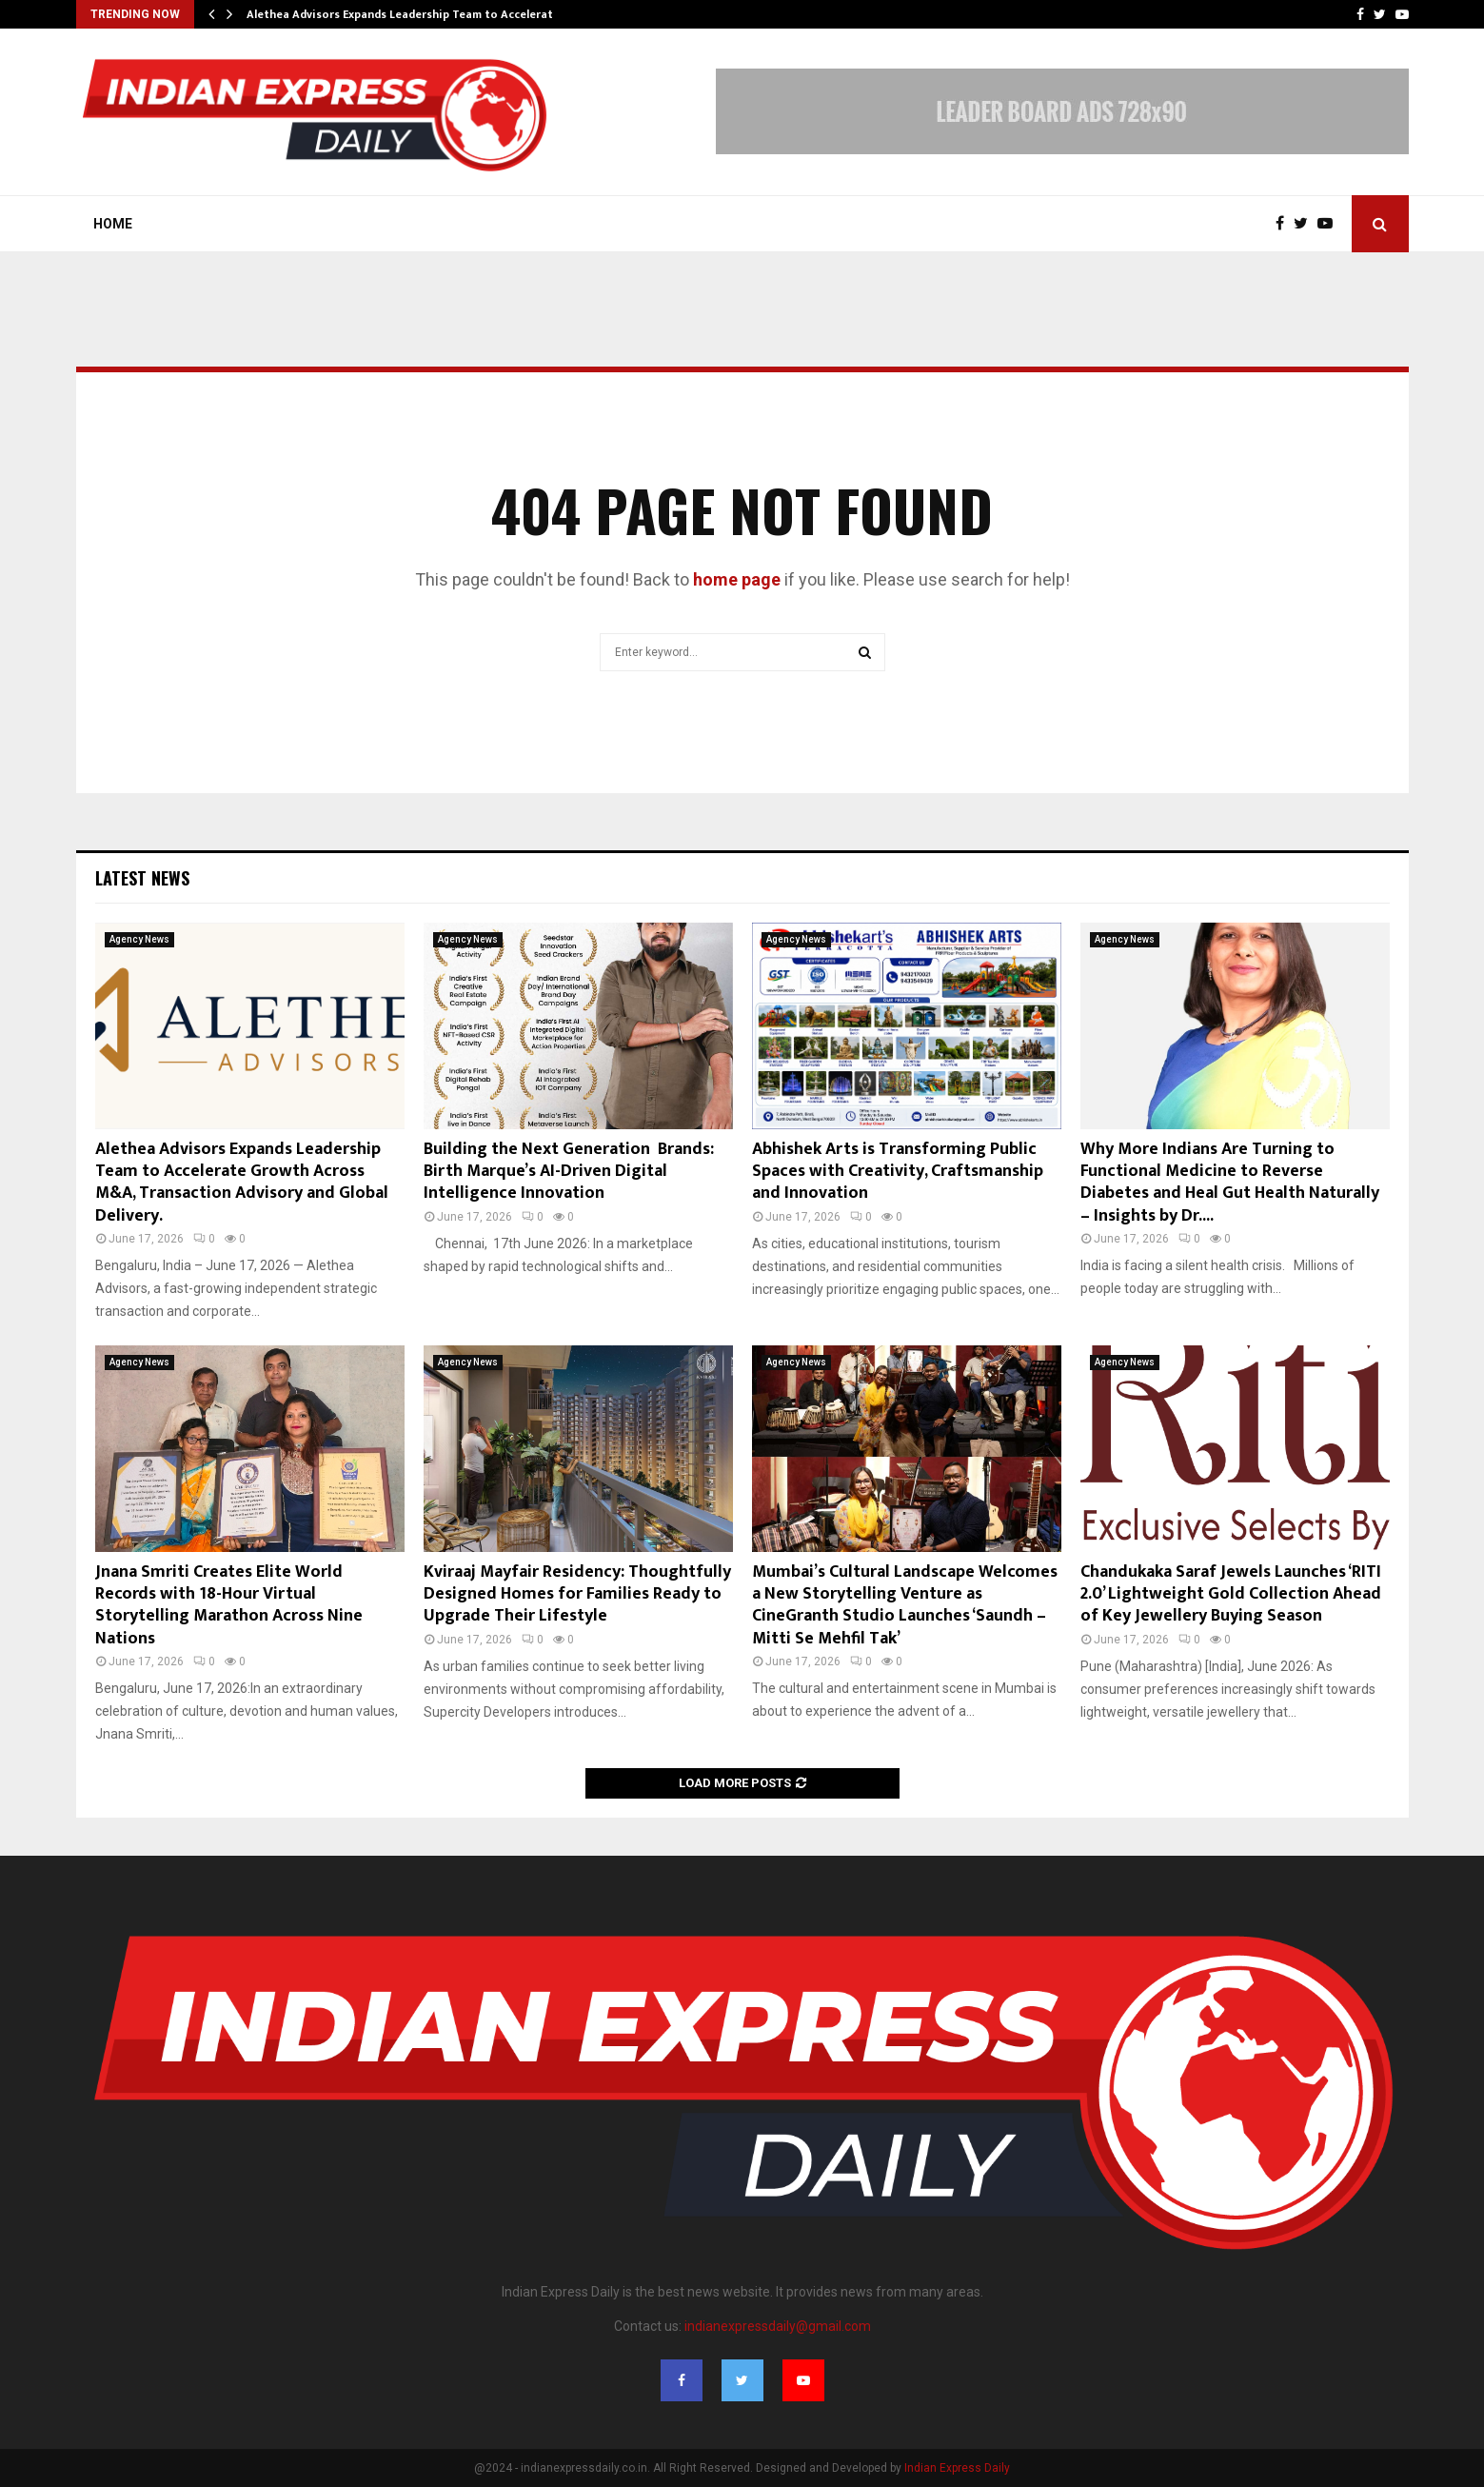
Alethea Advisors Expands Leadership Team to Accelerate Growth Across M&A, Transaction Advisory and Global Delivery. (241, 1182)
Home (112, 223)
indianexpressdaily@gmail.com (777, 2326)
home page (737, 579)
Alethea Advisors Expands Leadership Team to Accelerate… (408, 14)
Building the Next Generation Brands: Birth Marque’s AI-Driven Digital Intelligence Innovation (569, 1171)
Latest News (142, 877)
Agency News (139, 939)
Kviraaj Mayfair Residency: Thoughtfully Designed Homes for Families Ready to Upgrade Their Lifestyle (577, 1594)
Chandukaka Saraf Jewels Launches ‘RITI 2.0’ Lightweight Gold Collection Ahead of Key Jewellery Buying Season (1230, 1594)
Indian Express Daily (957, 2468)
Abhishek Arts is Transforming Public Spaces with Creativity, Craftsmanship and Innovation (897, 1171)
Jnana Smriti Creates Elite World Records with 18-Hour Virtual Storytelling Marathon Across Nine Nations (229, 1605)
